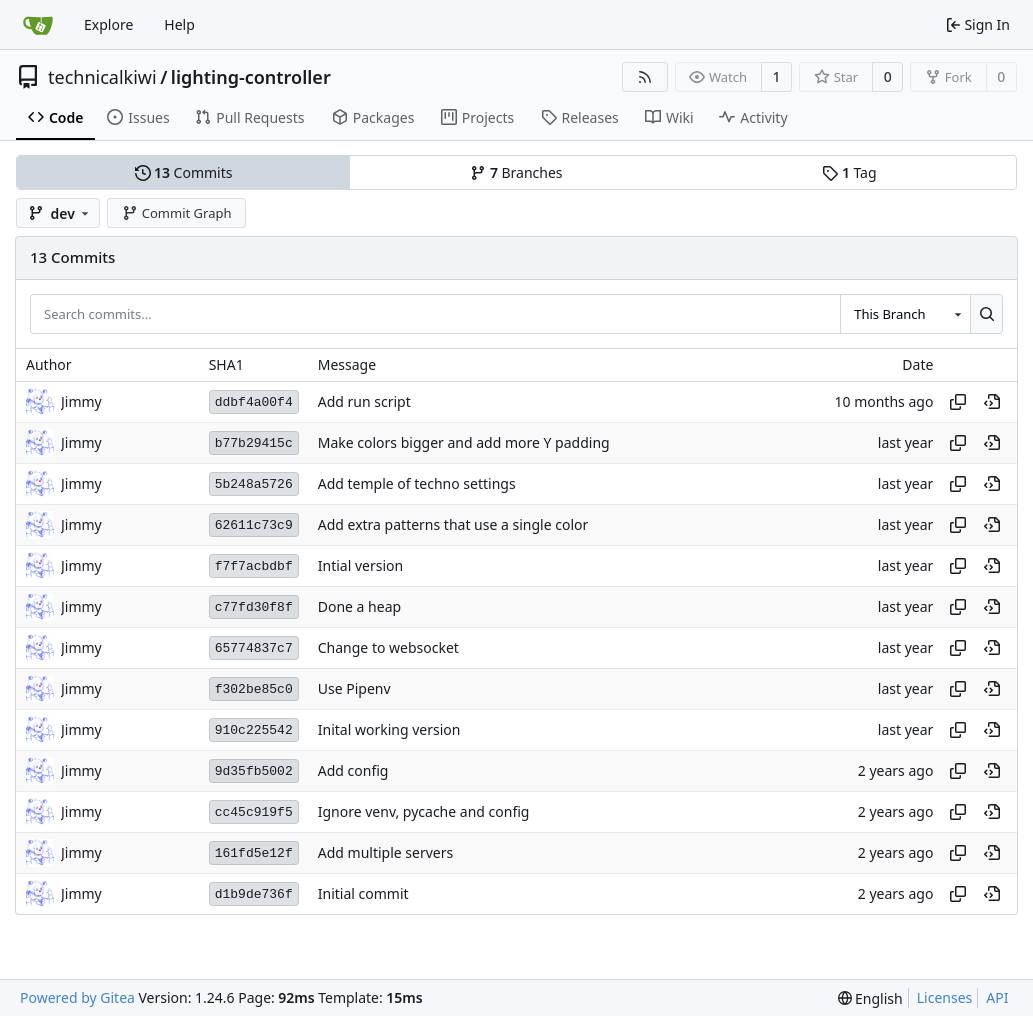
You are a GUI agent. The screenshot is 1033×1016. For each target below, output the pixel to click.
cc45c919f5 (254, 812)
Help (179, 24)
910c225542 (254, 730)
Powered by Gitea (77, 997)
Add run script (364, 402)
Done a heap (359, 607)
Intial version (360, 566)
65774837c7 (254, 648)
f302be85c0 (254, 689)
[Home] (38, 25)
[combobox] (905, 314)
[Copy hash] (958, 402)
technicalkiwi (102, 77)
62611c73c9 (254, 525)
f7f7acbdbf (254, 566)
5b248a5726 (254, 484)
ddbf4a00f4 (254, 402)
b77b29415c (254, 443)
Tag (849, 172)
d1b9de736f (254, 894)
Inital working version (389, 730)
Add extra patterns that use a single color (453, 525)
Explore (108, 24)
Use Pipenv (354, 689)
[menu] (870, 998)
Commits (184, 172)
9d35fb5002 (254, 771)
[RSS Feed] (645, 77)
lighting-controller (251, 77)
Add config (353, 771)
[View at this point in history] (992, 402)
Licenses (945, 997)
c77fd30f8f (254, 607)
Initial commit (363, 894)
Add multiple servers (385, 853)
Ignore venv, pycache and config (424, 812)
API (997, 997)
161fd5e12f (254, 853)
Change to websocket (388, 648)
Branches (516, 172)
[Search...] (986, 314)
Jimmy (81, 401)
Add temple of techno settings (417, 484)
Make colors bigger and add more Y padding (464, 443)
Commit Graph (176, 213)
